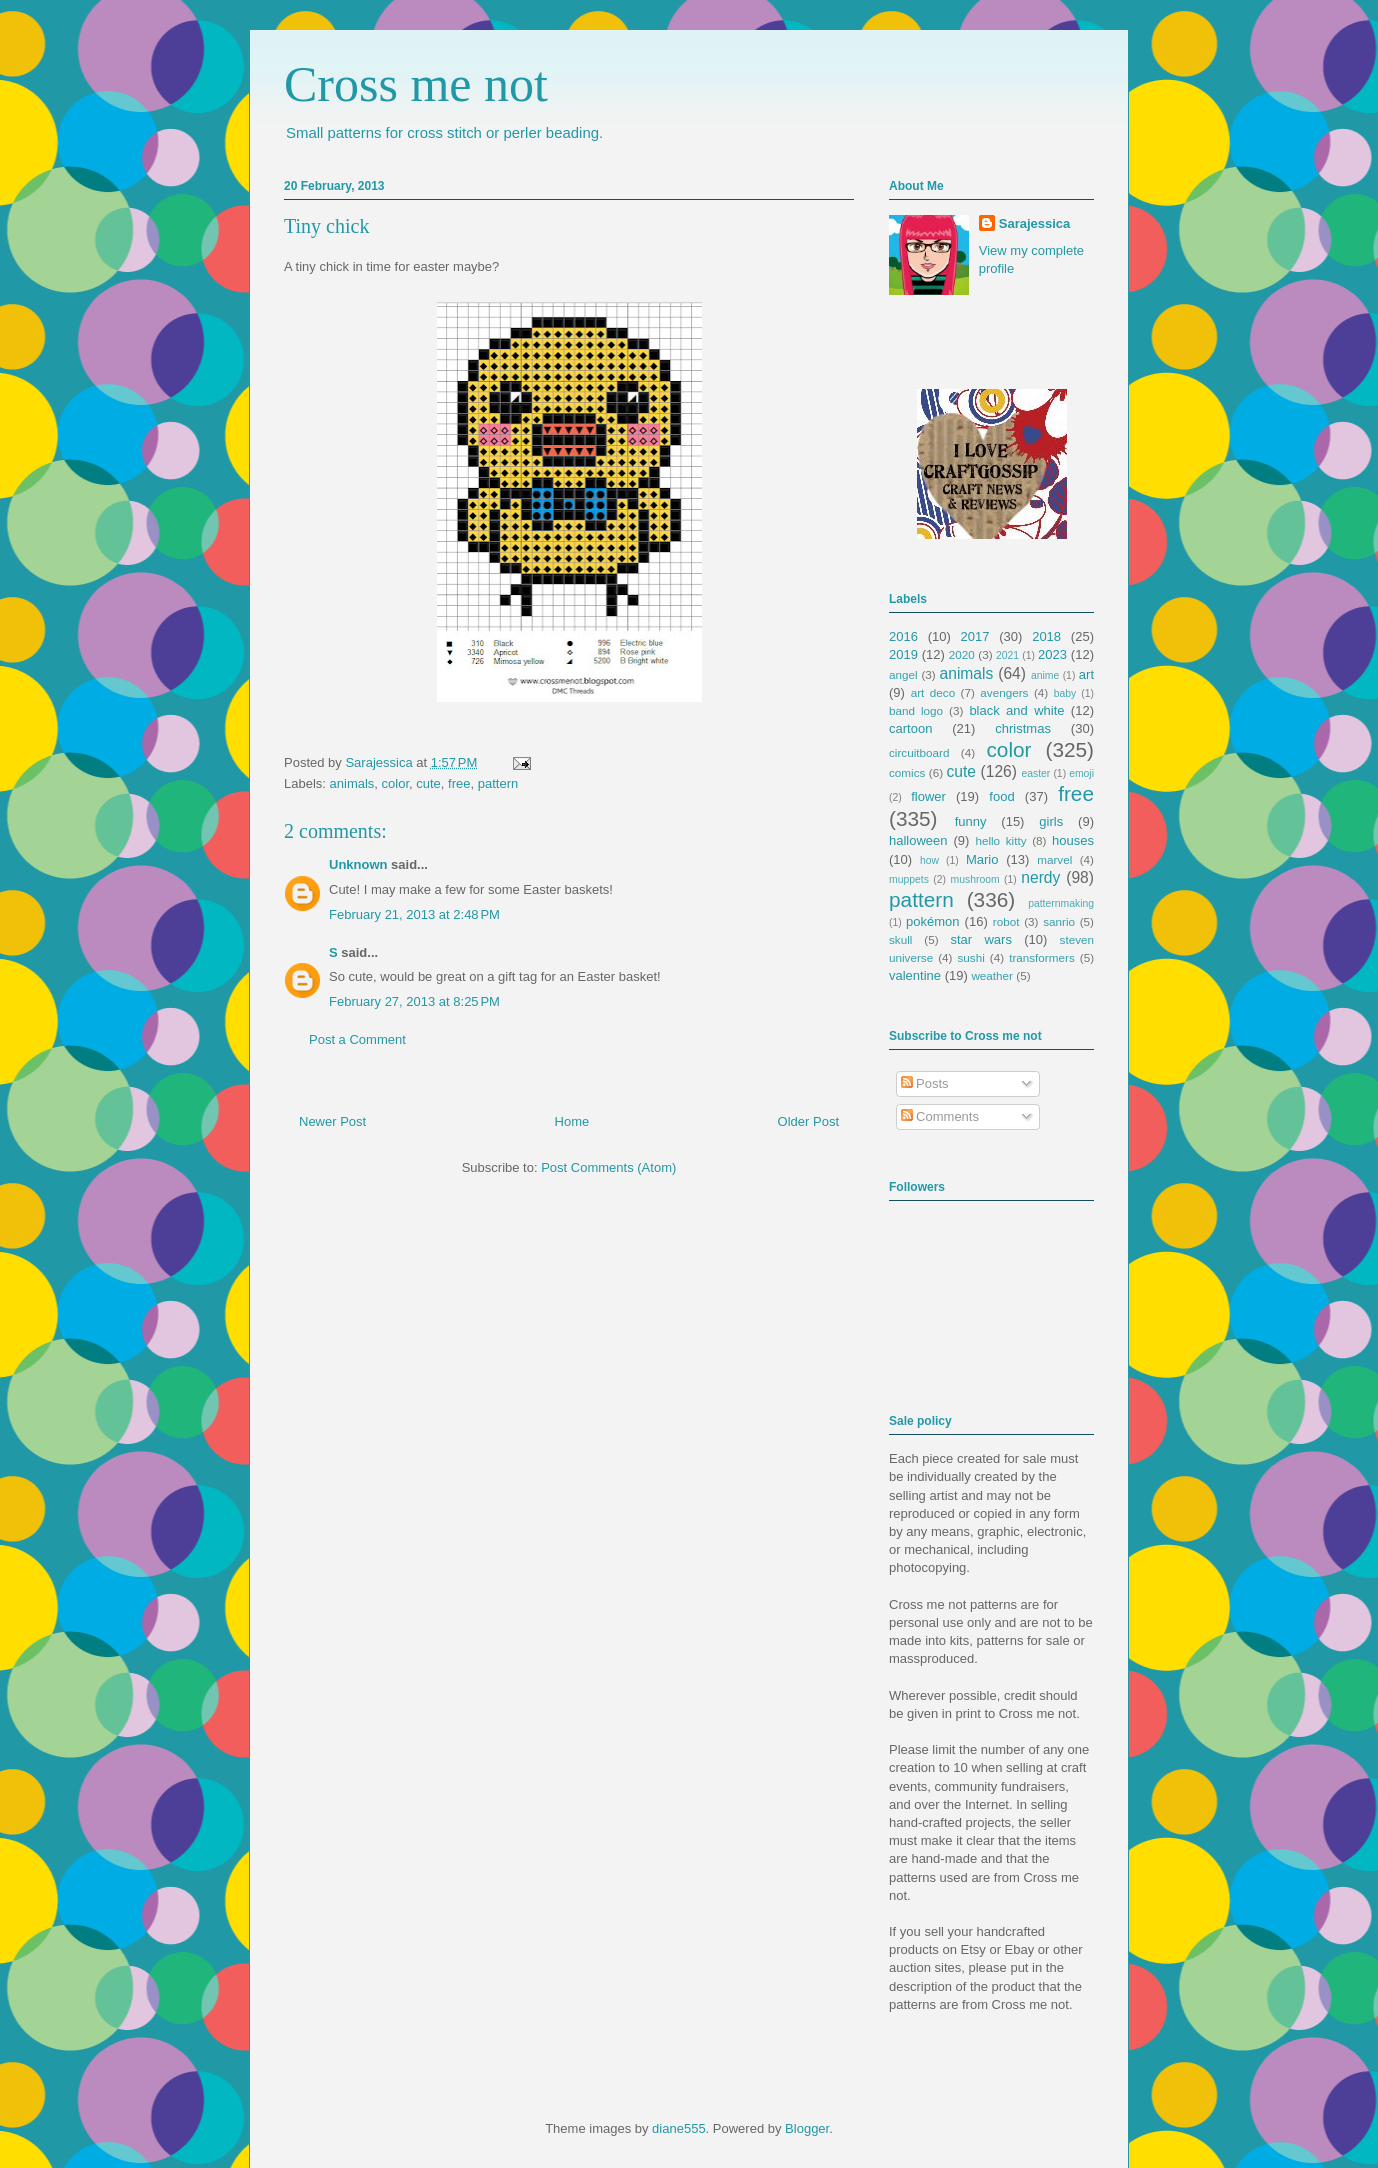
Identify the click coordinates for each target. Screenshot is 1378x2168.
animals (352, 783)
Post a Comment (357, 1039)
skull (900, 939)
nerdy (1040, 877)
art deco (933, 692)
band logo (916, 710)
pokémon (932, 921)
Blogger (807, 2128)
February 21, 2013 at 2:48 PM (414, 914)
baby (1065, 693)
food (1001, 796)
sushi (971, 957)
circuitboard (919, 752)
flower (928, 796)
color (395, 783)
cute (428, 783)
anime (1045, 675)
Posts (925, 1083)
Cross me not (416, 84)
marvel (1054, 859)
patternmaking (1061, 903)
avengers (1004, 692)
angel (903, 674)
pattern (498, 783)
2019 (903, 654)
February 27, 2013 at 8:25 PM (414, 1001)
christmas (1023, 728)
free (459, 783)
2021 (1007, 655)
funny (971, 821)
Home (572, 1121)
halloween (918, 840)
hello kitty (1000, 840)
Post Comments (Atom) (608, 1167)
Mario (982, 859)
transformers (1042, 957)
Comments (940, 1116)
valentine (915, 975)
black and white (1016, 710)
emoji (1081, 773)
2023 (1052, 654)
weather (992, 975)
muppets (909, 879)
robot (1006, 921)
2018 (1046, 636)
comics (907, 772)
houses (1073, 840)
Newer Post (332, 1121)
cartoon (910, 728)
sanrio (1059, 921)
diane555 (679, 2128)
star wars (981, 939)
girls (1051, 821)
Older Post (808, 1121)
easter (1035, 773)
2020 (962, 654)
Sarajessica (380, 762)
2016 (903, 636)
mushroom (975, 879)
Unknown (358, 864)
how (929, 860)
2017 (975, 636)
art (1086, 674)
